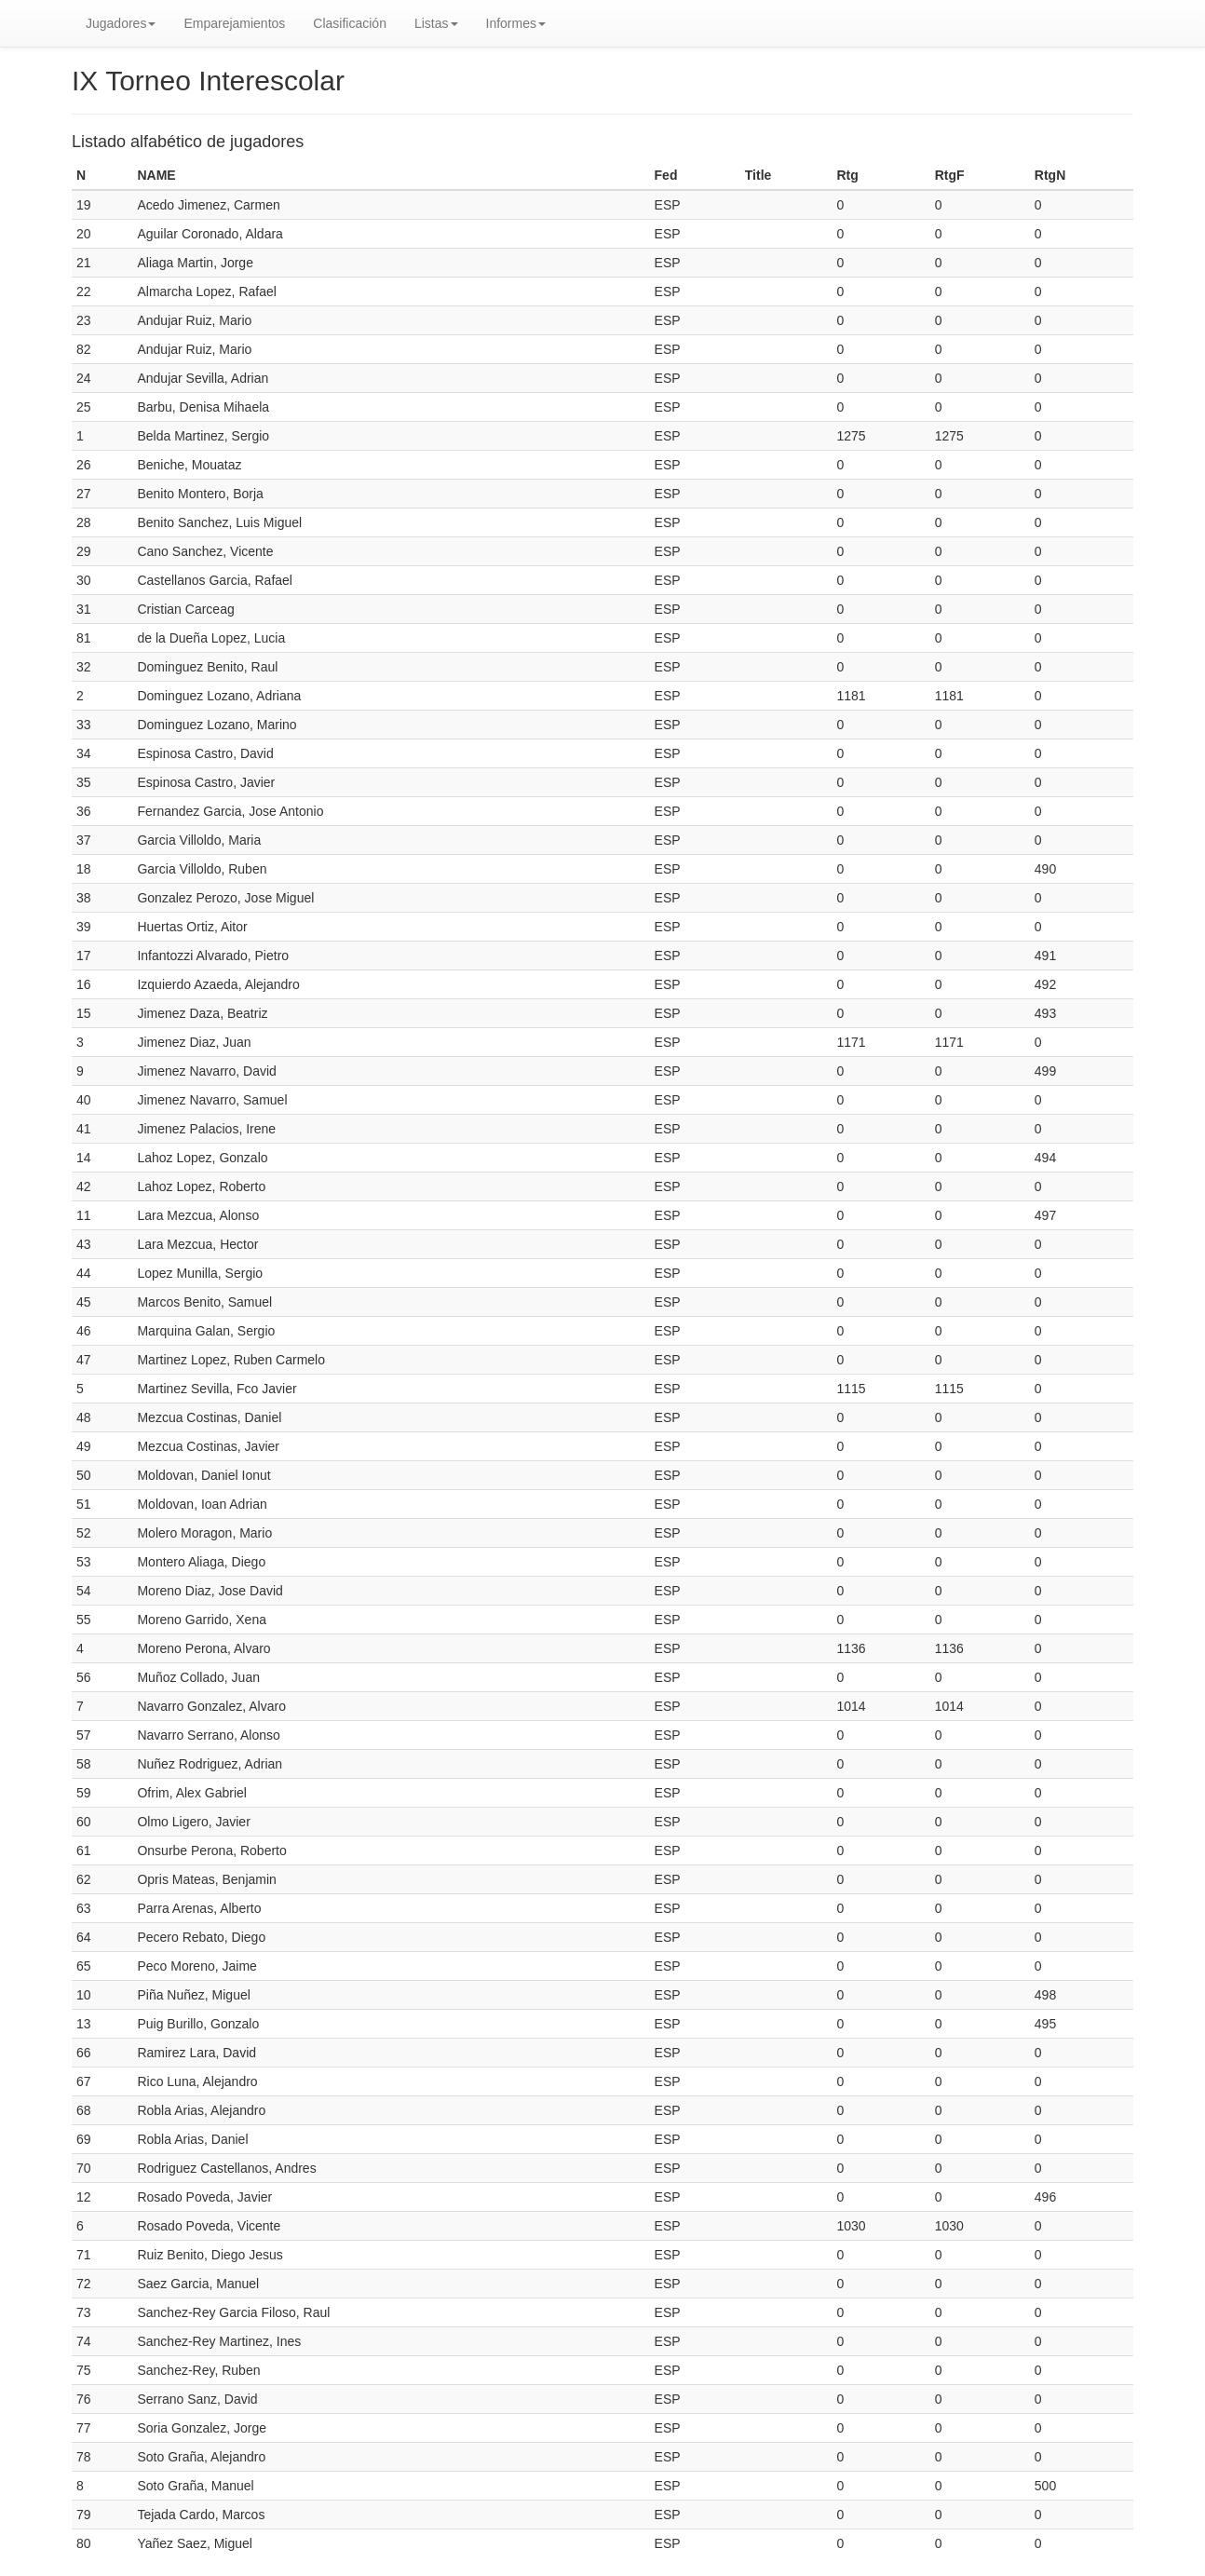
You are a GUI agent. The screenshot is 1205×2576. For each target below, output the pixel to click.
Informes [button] (516, 23)
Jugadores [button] (121, 23)
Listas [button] (436, 23)
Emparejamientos (234, 23)
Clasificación (349, 23)
